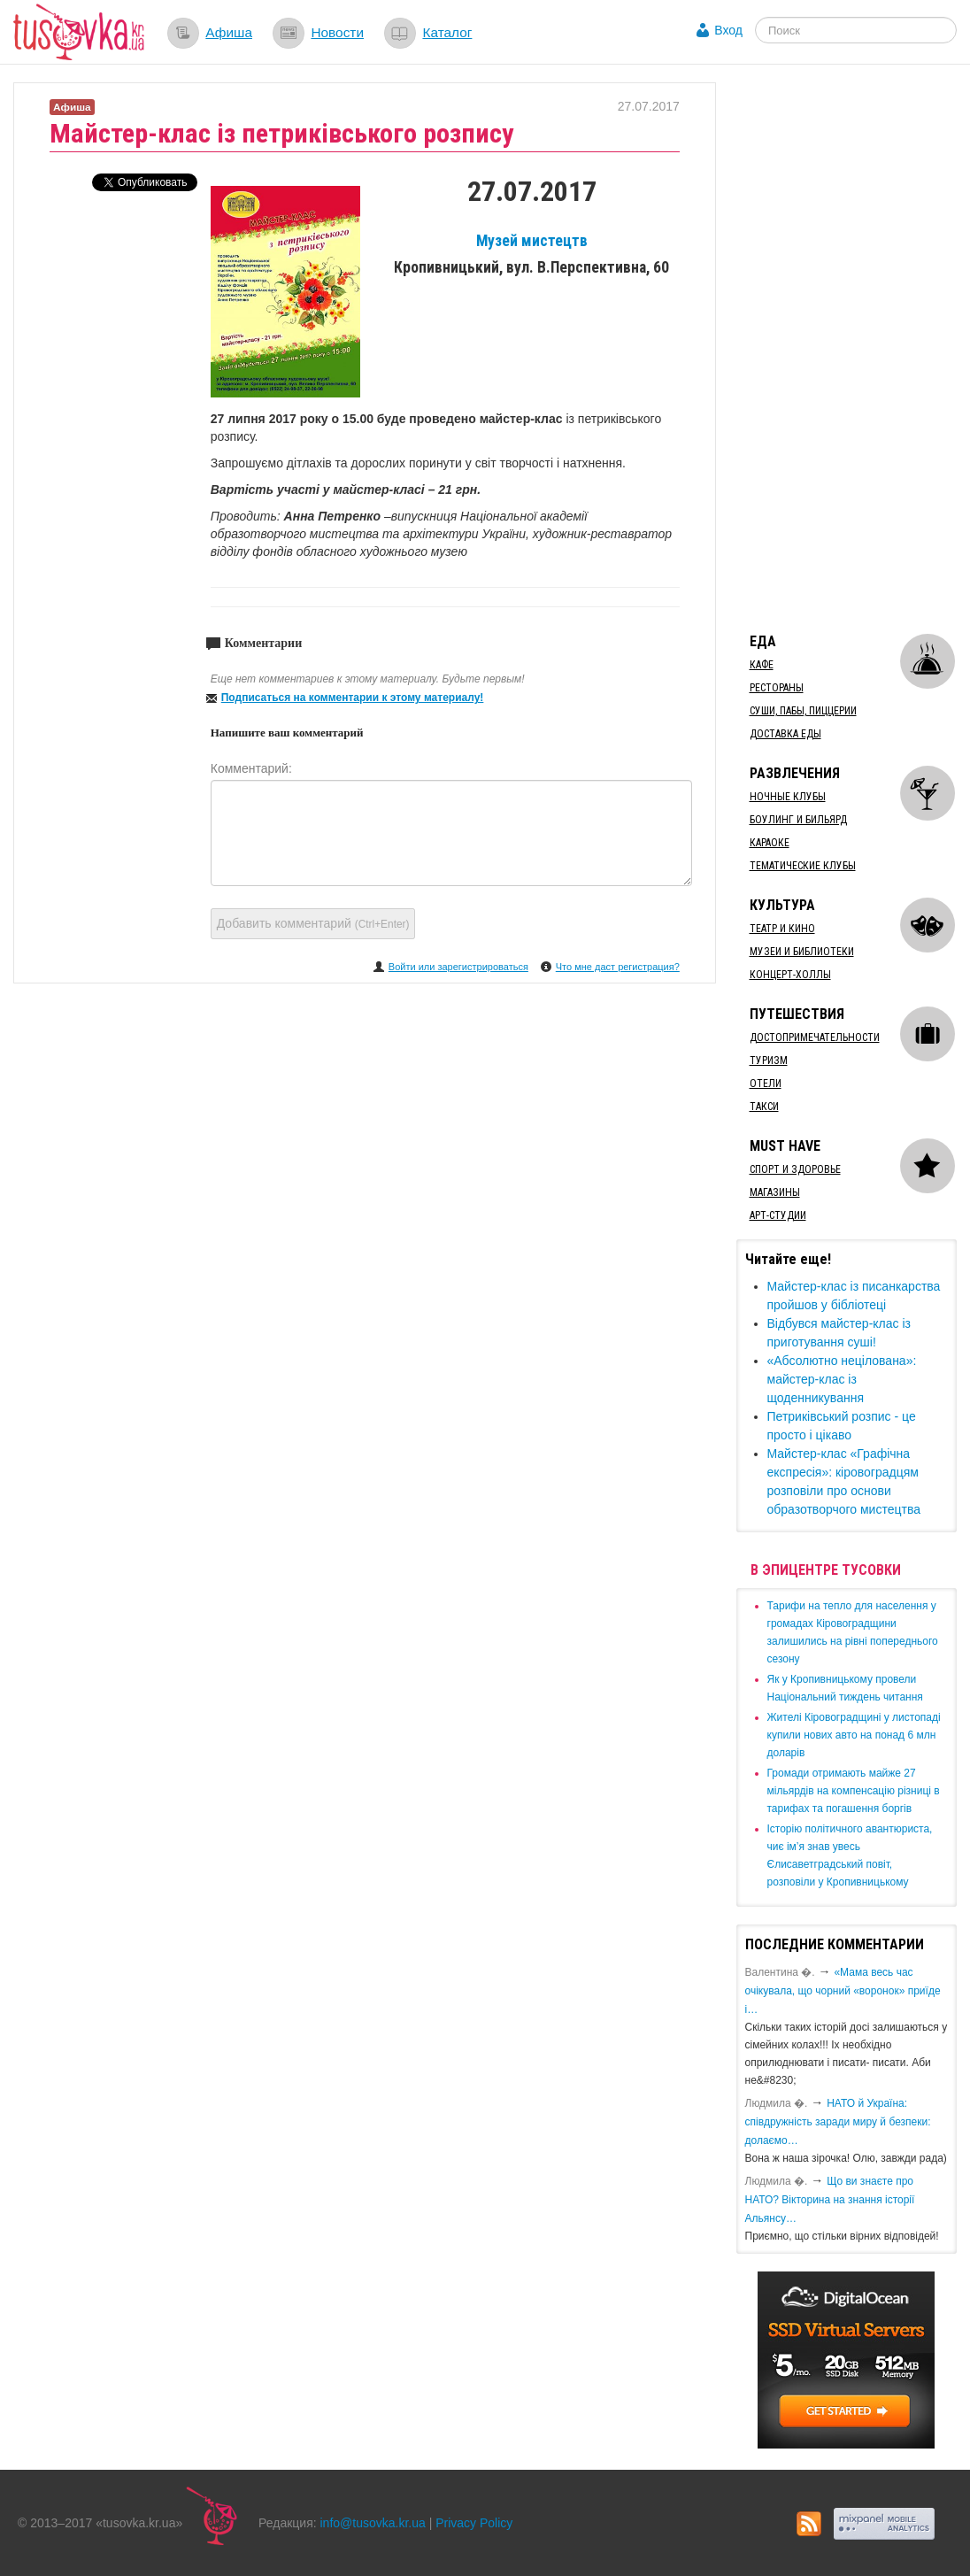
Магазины (775, 1192)
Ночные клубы (788, 797)
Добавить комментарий (313, 923)
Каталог (447, 32)
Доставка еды (785, 734)
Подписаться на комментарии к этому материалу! (352, 697)
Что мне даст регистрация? (618, 966)
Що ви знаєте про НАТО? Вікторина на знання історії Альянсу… (830, 2200)
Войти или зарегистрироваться (458, 966)
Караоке (769, 843)
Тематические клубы (803, 866)
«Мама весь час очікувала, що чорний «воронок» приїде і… (843, 1991)
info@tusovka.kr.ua (373, 2523)
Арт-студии (778, 1215)
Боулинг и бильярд (798, 820)
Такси (764, 1106)
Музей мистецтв (532, 241)
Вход (728, 30)
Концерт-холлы (790, 974)
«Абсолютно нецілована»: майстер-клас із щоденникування (842, 1379)
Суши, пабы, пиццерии (803, 711)
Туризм (769, 1060)
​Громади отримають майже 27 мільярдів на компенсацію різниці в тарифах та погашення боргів (853, 1791)
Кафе (762, 665)
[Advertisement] (853, 347)
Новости (337, 32)
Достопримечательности (815, 1037)
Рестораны (777, 688)
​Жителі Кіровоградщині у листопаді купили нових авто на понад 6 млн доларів (854, 1735)
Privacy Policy (473, 2523)
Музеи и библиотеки (802, 951)
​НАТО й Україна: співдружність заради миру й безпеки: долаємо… (838, 2122)
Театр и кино (782, 928)
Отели (765, 1083)
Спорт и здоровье (795, 1169)
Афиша (228, 32)
